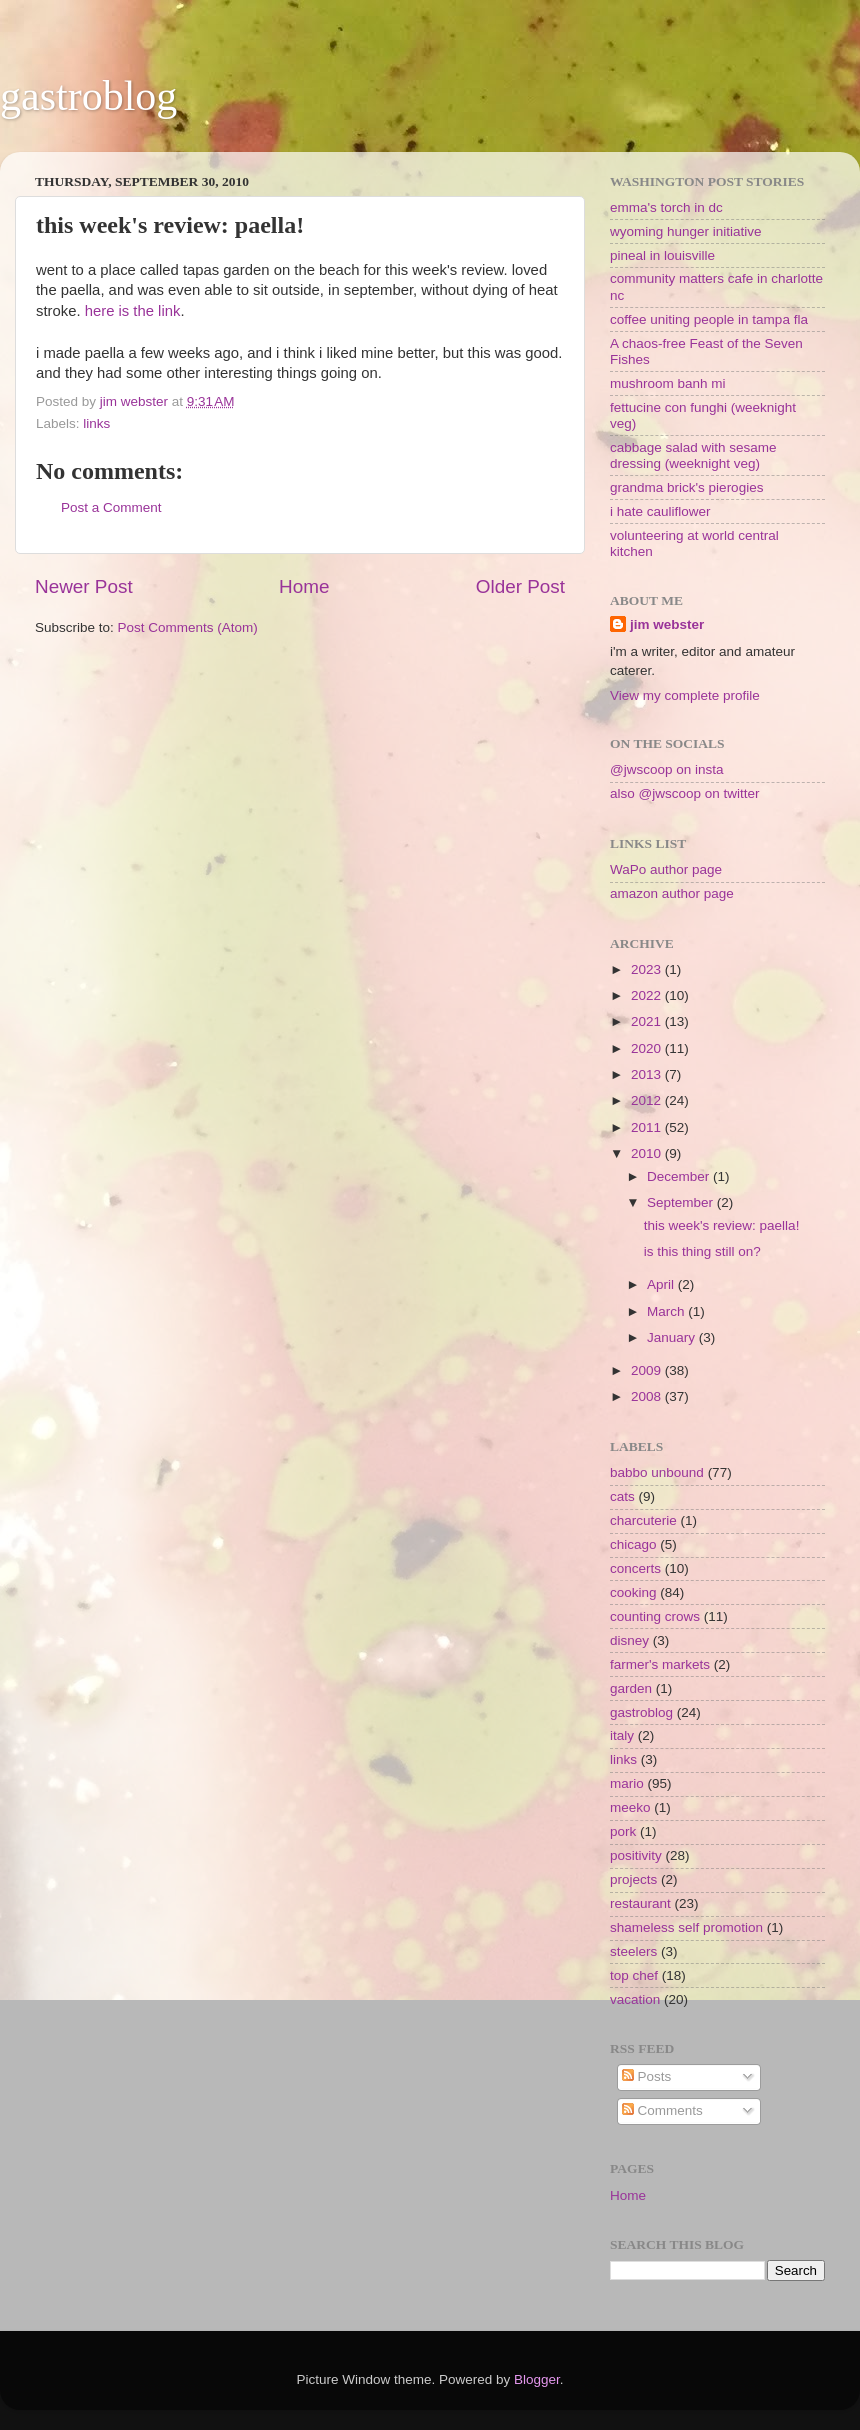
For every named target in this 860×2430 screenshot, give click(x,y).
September (682, 1202)
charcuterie (643, 1520)
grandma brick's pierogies (686, 487)
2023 (648, 969)
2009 (648, 1370)
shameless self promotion (686, 1927)
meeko (630, 1807)
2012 (648, 1100)
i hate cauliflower (660, 511)
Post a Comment (111, 507)
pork (623, 1831)
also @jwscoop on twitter (685, 793)
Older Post (520, 586)
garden (631, 1688)
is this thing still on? (702, 1251)
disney (629, 1640)
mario (627, 1783)
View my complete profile (685, 695)
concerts (635, 1568)
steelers (633, 1951)
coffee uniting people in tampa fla (709, 319)
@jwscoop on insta (667, 769)
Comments (662, 2110)
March (667, 1311)
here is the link (133, 311)
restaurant (640, 1903)
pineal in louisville (662, 255)
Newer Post (84, 586)
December (680, 1176)
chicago (633, 1544)
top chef (634, 1975)
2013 (648, 1074)
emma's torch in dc (666, 207)
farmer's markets (660, 1664)
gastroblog (88, 96)
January (673, 1337)
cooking (633, 1592)
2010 (648, 1153)
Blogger (537, 2379)
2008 (648, 1396)
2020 (648, 1048)
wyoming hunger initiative (686, 231)
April (662, 1284)
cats (622, 1496)
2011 (648, 1127)
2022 (648, 995)
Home (304, 586)
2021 (648, 1021)
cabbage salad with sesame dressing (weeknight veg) (693, 455)
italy (622, 1735)
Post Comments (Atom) (188, 627)
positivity (636, 1855)
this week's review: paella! (722, 1225)
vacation (635, 1999)
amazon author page (672, 893)
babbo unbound (657, 1472)
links (96, 423)
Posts (647, 2076)
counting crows (655, 1616)
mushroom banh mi (668, 383)
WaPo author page (666, 869)
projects (633, 1879)
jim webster (667, 624)
